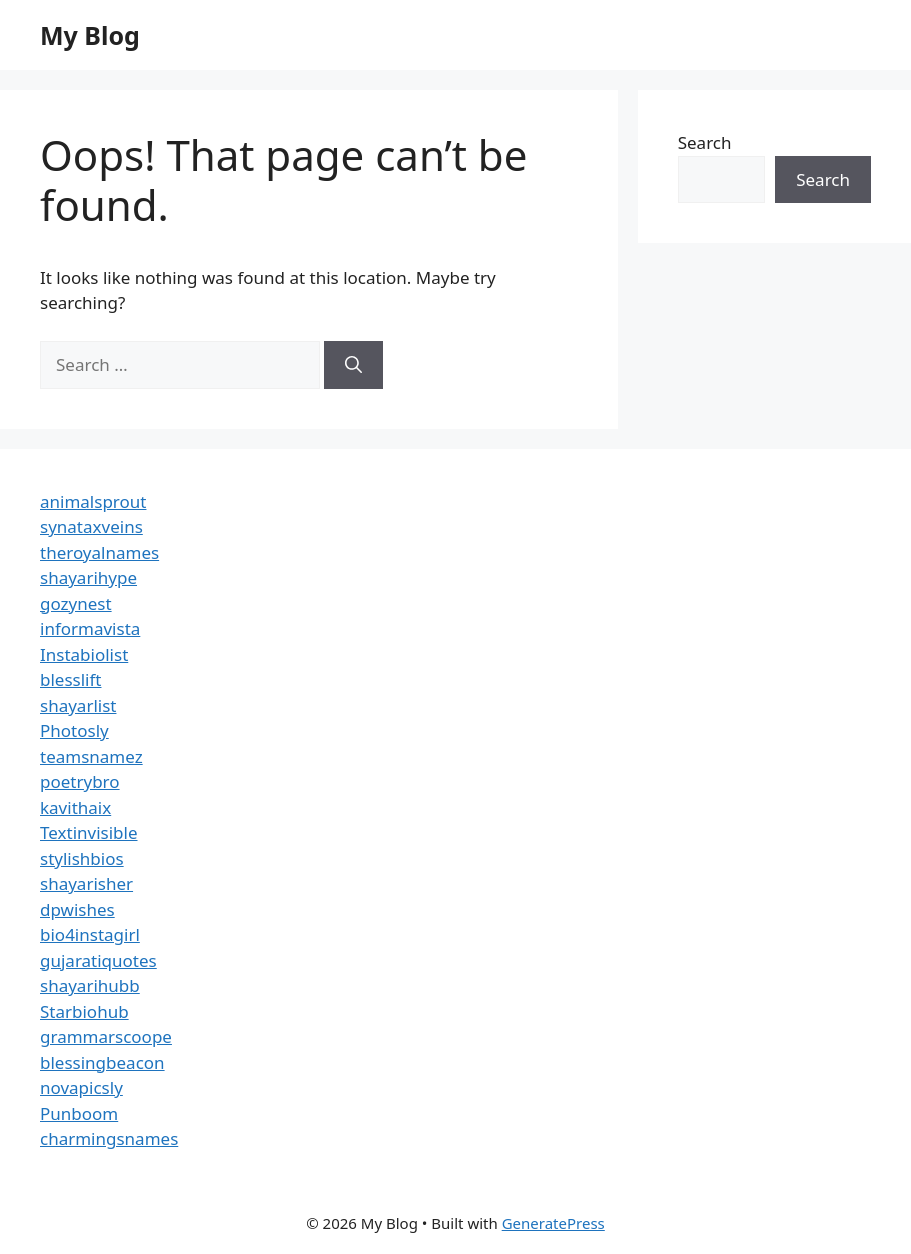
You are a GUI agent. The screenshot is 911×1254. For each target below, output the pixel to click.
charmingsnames (109, 1138)
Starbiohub (84, 1011)
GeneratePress (553, 1223)
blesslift (70, 679)
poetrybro (80, 781)
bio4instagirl (90, 934)
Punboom (79, 1113)
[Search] (353, 365)
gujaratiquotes (98, 960)
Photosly (74, 730)
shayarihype (88, 577)
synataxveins (91, 526)
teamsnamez (91, 756)
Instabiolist (84, 654)
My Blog (90, 35)
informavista (90, 628)
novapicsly (81, 1087)
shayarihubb (90, 985)
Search (705, 142)
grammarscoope (106, 1036)
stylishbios (82, 858)
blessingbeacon (102, 1062)
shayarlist (78, 705)
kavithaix (75, 807)
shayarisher (86, 883)
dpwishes (77, 909)
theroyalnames (99, 552)
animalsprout (93, 501)
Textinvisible (89, 832)
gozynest (76, 603)
